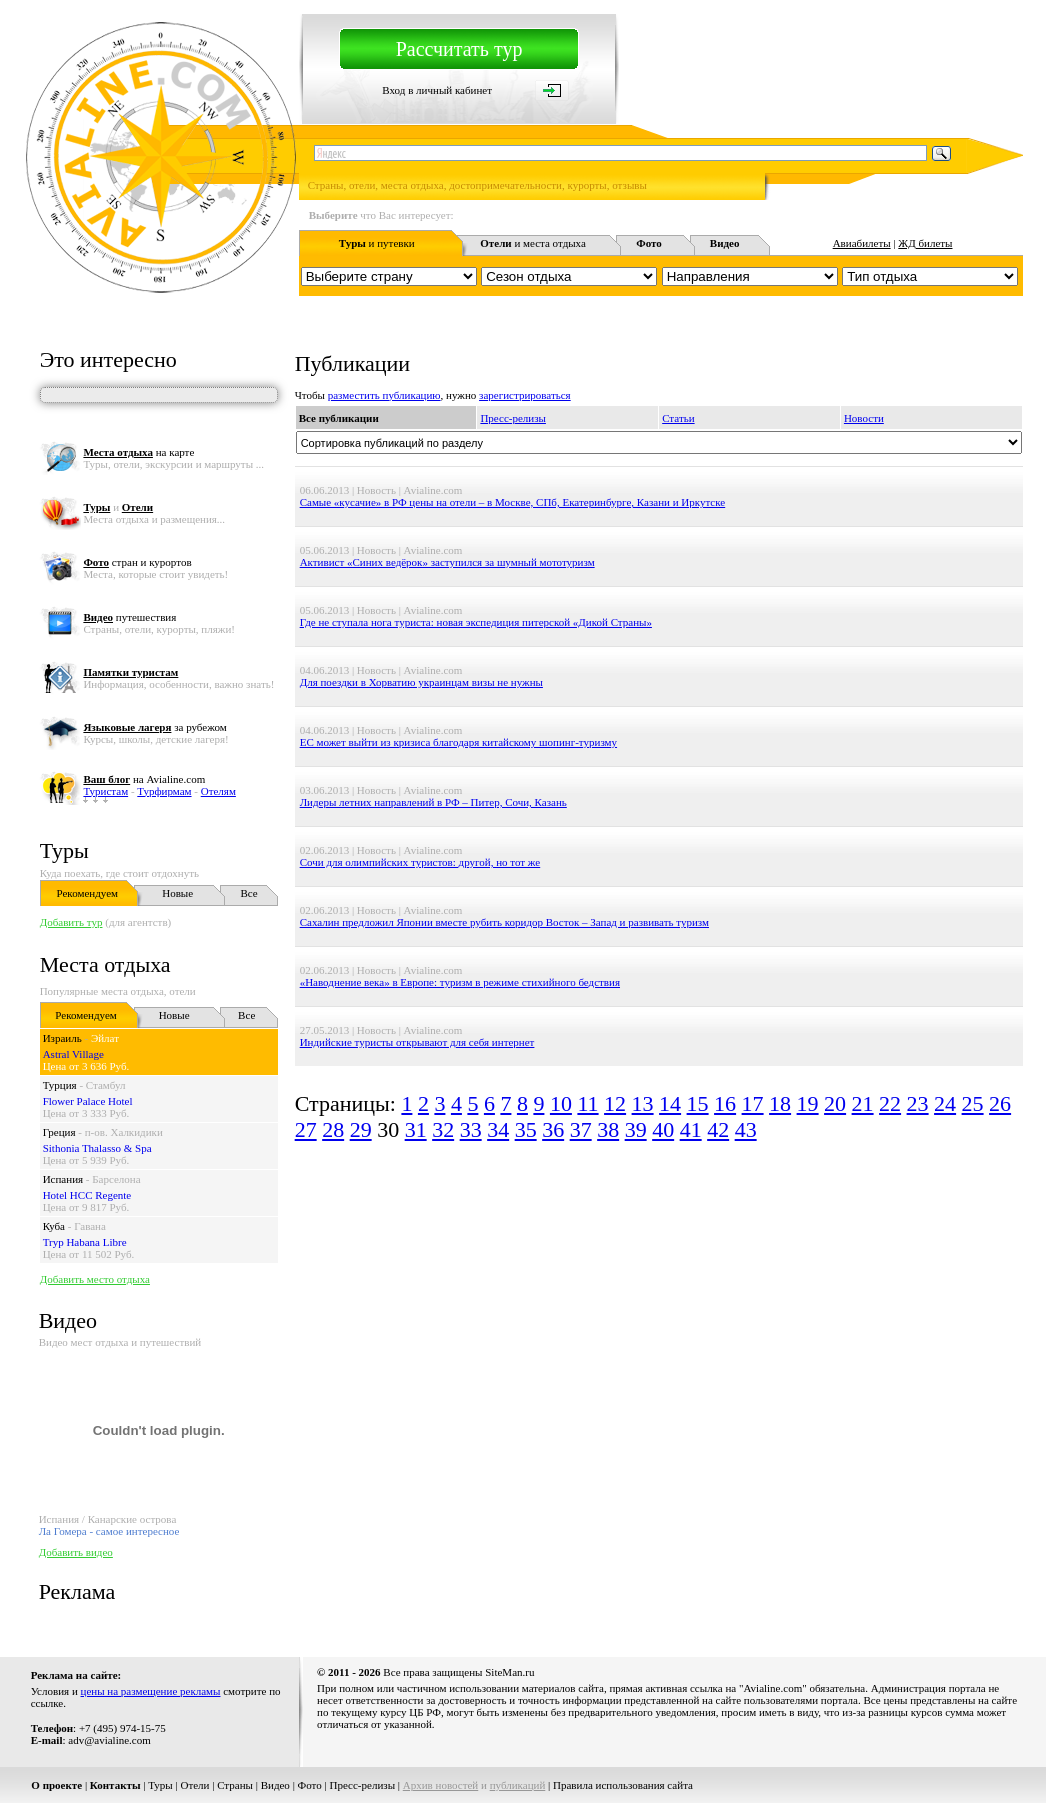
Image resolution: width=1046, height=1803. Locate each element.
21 (863, 1103)
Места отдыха (105, 964)
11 (587, 1103)
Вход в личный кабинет (437, 90)
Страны (235, 1785)
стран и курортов (137, 562)
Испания (63, 1179)
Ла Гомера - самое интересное (109, 1531)
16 (725, 1103)
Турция (60, 1085)
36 (553, 1129)
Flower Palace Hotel (88, 1101)
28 (333, 1129)
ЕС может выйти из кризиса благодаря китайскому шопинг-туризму (458, 742)
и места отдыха (533, 243)
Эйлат (105, 1038)
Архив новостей (441, 1785)
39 (636, 1129)
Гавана (90, 1226)
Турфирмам (164, 791)
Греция (59, 1132)
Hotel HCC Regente (87, 1195)
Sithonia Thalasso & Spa (97, 1148)
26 (1000, 1103)
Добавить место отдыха (95, 1279)
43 (746, 1129)
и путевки (377, 243)
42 (718, 1129)
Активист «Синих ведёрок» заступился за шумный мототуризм (447, 562)
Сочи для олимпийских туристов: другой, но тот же (420, 862)
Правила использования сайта (623, 1785)
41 (691, 1129)
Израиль (62, 1038)
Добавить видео (76, 1552)
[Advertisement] (659, 1213)
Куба (54, 1226)
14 (670, 1103)
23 (918, 1103)
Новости (864, 418)
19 (808, 1103)
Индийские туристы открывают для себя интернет (417, 1042)
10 (561, 1103)
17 (753, 1103)
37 (581, 1129)
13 (643, 1103)
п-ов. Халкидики (124, 1132)
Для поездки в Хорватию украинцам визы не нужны (421, 682)
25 (973, 1103)
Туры (64, 850)
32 (443, 1129)
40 (663, 1129)
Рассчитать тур (459, 49)
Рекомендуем (87, 893)
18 (780, 1103)
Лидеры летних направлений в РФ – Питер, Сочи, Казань (433, 802)
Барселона (116, 1179)
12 (615, 1103)
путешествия (129, 617)
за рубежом (154, 727)
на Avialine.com (144, 779)
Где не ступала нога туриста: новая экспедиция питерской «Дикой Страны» (476, 622)
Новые (177, 893)
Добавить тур (71, 922)
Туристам (105, 791)
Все (248, 893)
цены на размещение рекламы (151, 1691)
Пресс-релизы (513, 418)
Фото (310, 1785)
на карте (138, 452)
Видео (275, 1785)
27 (306, 1129)
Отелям (218, 791)
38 (608, 1129)
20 (835, 1103)
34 (498, 1129)
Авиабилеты (862, 243)
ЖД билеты (925, 243)
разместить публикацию (384, 395)
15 (698, 1103)
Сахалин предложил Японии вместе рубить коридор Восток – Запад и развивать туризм (504, 922)
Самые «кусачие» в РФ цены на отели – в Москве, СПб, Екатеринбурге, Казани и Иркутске (513, 502)
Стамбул (106, 1085)
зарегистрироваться (525, 395)
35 (526, 1129)
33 (471, 1129)
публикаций (518, 1785)
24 (945, 1103)
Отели (194, 1785)
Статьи (678, 418)
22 (890, 1103)
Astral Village (73, 1054)
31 (416, 1129)
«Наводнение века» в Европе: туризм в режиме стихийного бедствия (460, 982)
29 (361, 1129)
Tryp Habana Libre (85, 1242)
